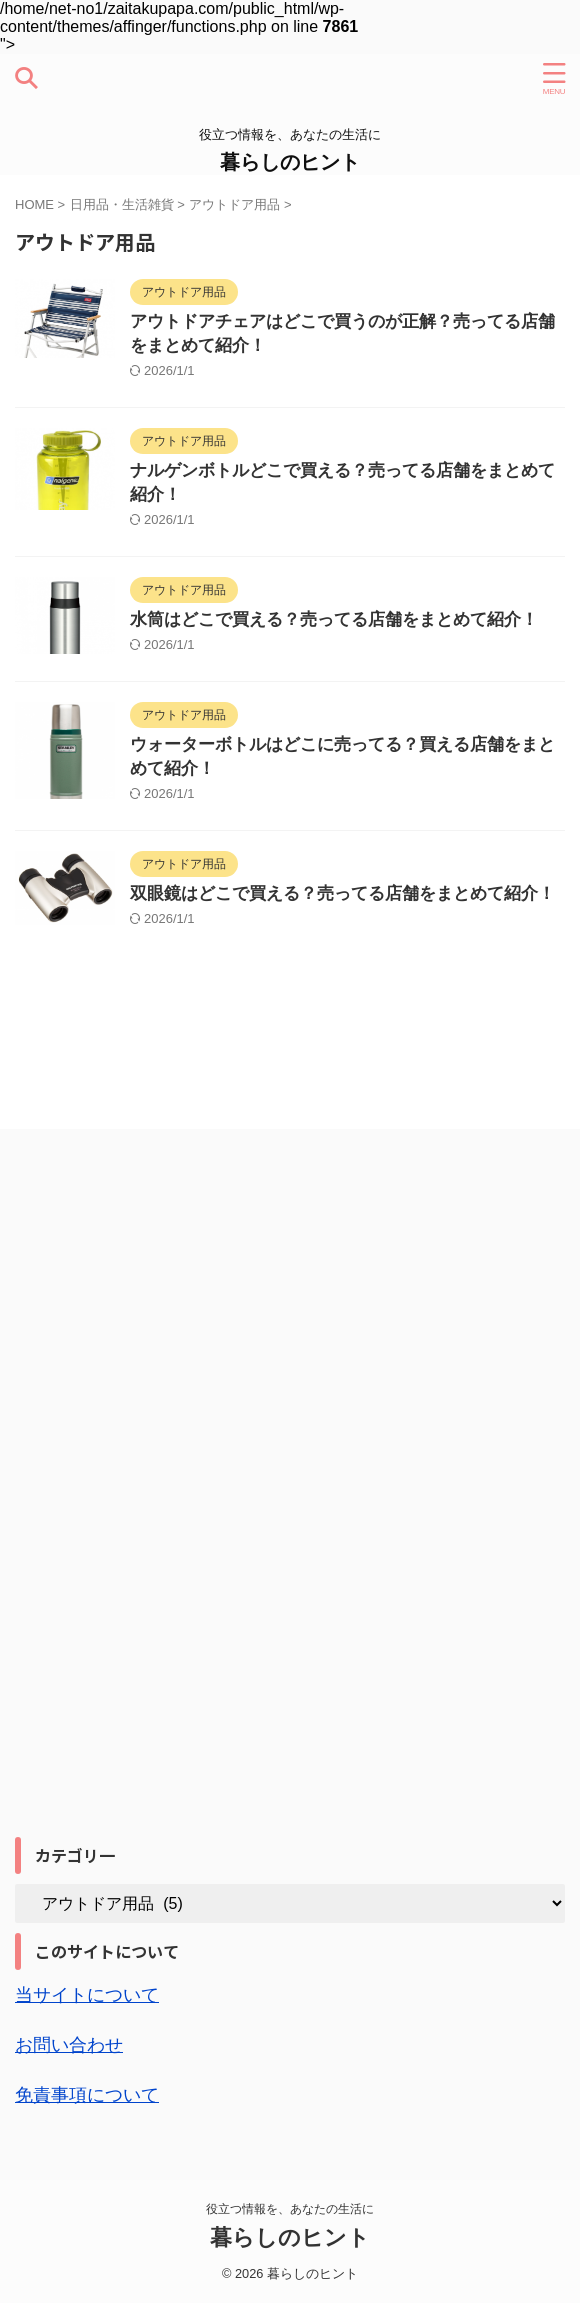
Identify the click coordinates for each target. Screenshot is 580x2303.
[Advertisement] (165, 1518)
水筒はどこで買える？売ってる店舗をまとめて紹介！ (334, 619)
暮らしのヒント (290, 162)
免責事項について (87, 2095)
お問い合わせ (69, 2045)
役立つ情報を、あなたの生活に (290, 2209)
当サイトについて (87, 1995)
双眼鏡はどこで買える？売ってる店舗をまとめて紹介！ (342, 893)
